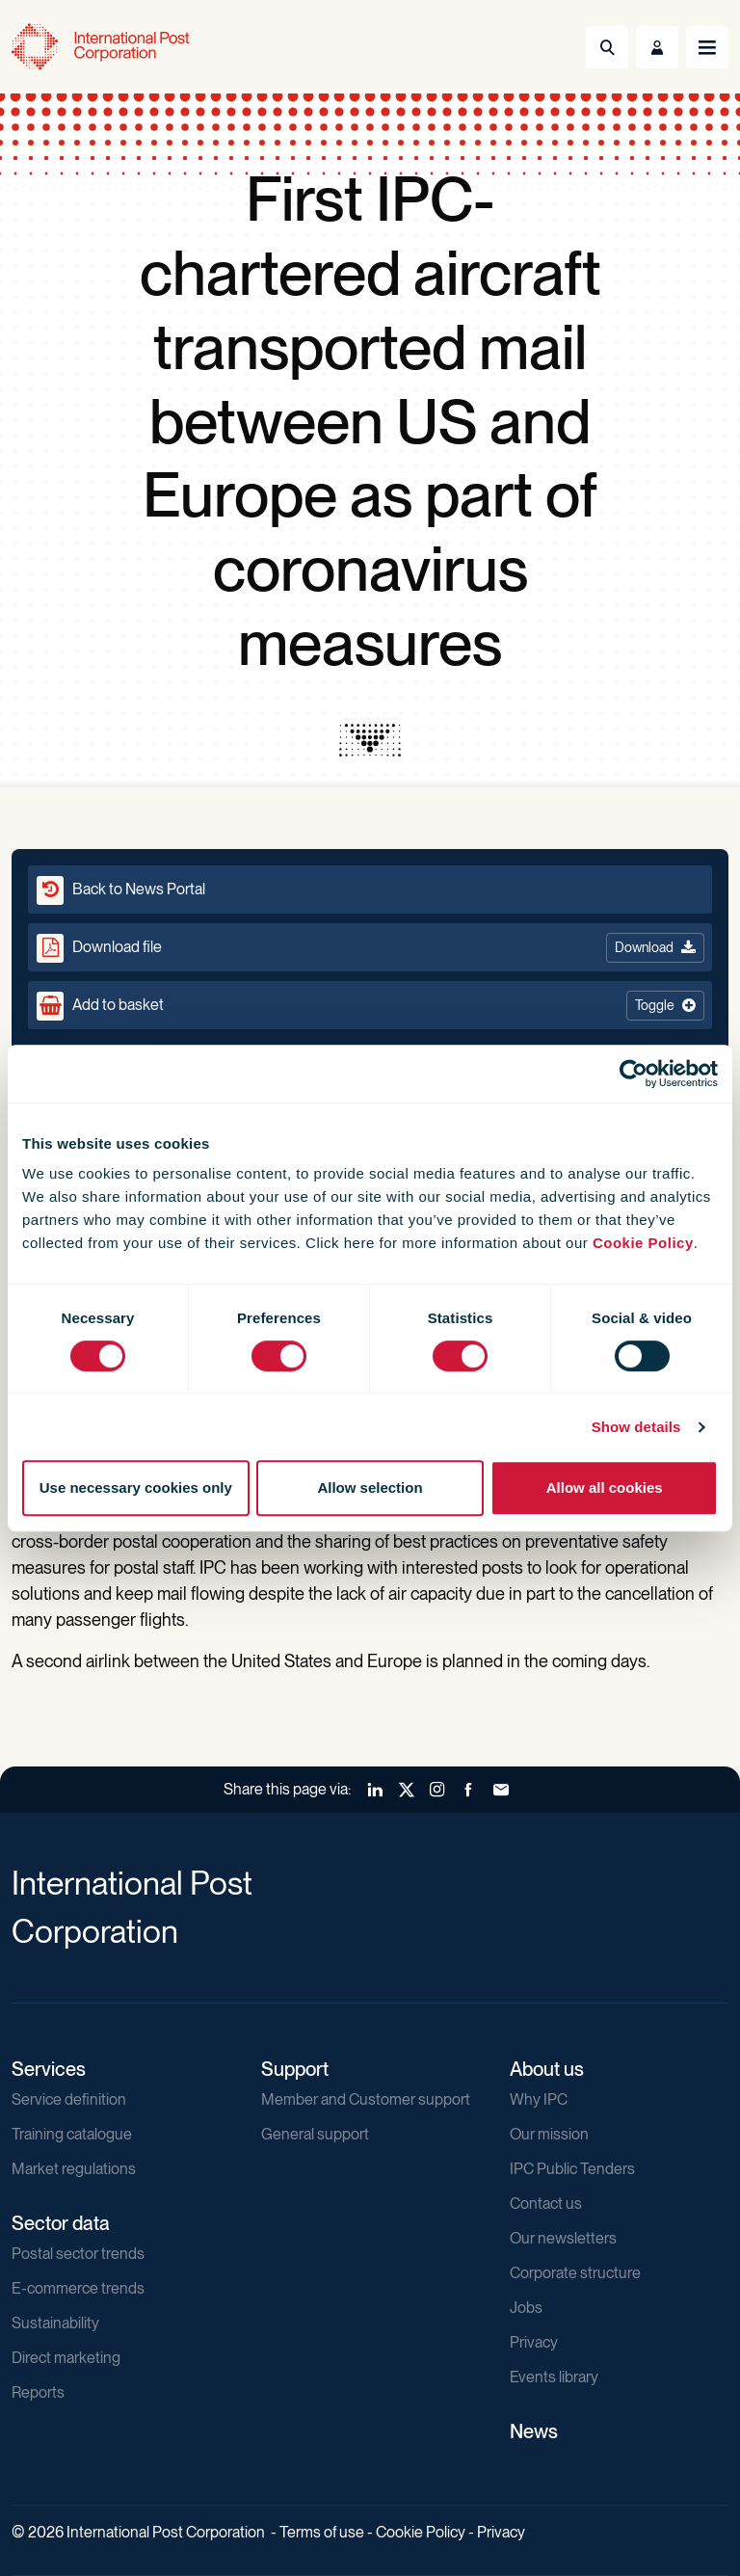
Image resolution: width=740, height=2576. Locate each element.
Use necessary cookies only (136, 1487)
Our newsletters (563, 2238)
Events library (554, 2377)
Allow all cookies (604, 1487)
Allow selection (369, 1487)
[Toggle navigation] (707, 47)
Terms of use (321, 2532)
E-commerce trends (78, 2288)
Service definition (69, 2099)
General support (315, 2134)
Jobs (526, 2307)
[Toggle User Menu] (657, 47)
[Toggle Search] (607, 47)
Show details (636, 1427)
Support (295, 2069)
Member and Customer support (365, 2099)
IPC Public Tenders (572, 2169)
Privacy (534, 2342)
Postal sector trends (78, 2253)
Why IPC (539, 2099)
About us (547, 2069)
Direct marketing (66, 2358)
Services (49, 2069)
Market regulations (74, 2169)
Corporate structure (575, 2273)
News (534, 2431)
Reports (38, 2392)
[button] (370, 1005)
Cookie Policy (643, 1243)
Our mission (549, 2134)
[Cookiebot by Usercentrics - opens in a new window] (633, 1073)
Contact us (546, 2203)
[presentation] (370, 740)
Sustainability (55, 2323)
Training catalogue (72, 2134)
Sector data (61, 2223)
